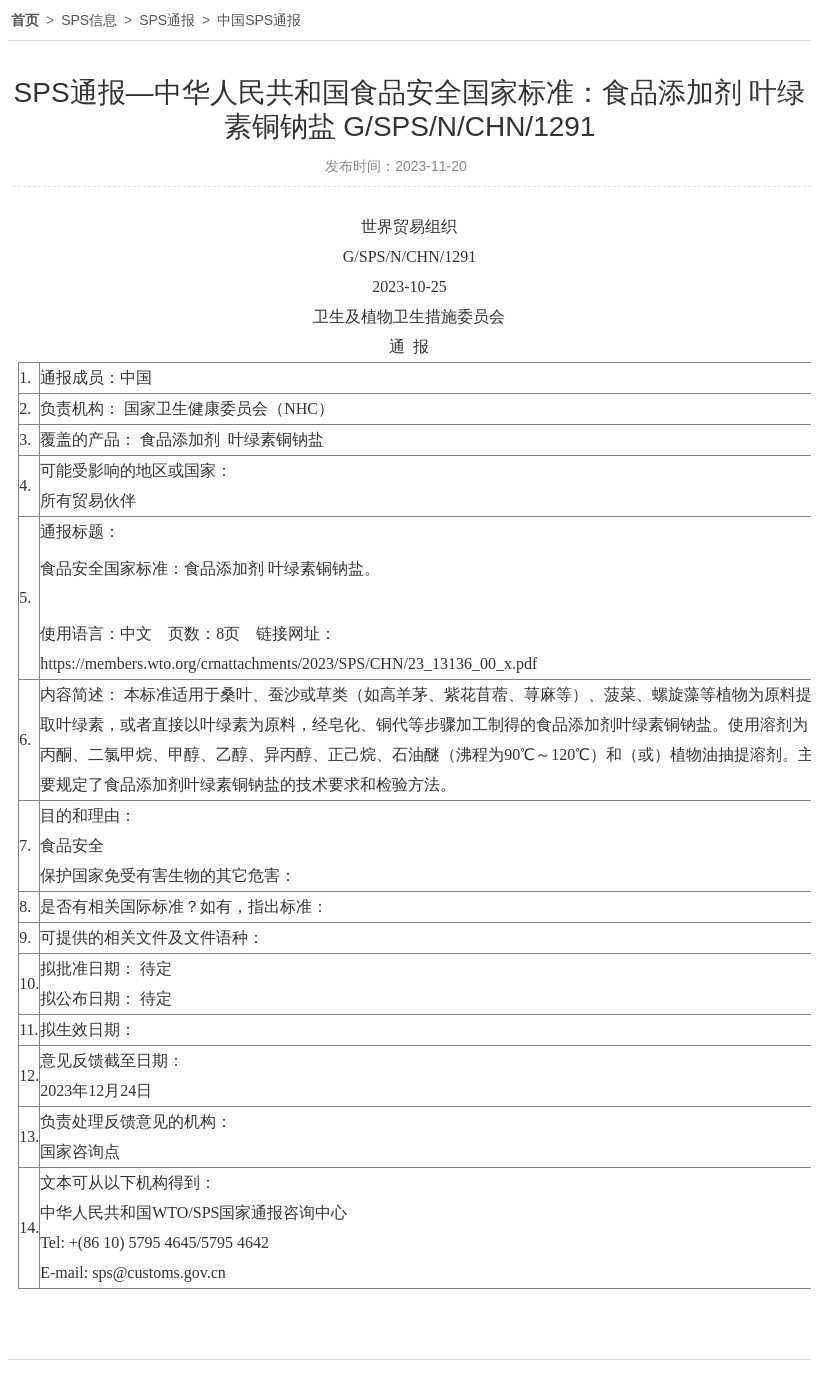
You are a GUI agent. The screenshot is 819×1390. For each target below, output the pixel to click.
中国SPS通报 (259, 20)
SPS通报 (167, 20)
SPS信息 (89, 20)
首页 (25, 20)
